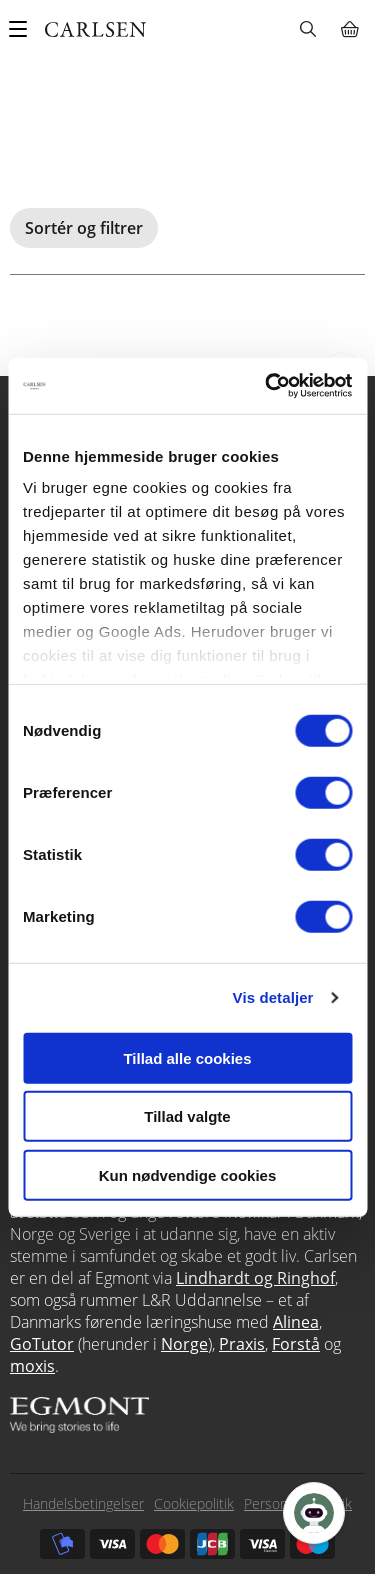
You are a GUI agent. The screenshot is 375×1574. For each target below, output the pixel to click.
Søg (307, 29)
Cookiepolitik (194, 1503)
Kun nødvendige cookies (188, 1174)
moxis (32, 1366)
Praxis (242, 1344)
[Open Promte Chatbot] (314, 1513)
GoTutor (42, 1344)
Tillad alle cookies (187, 1057)
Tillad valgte (187, 1116)
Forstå (296, 1344)
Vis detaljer (273, 997)
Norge (184, 1344)
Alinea (296, 1322)
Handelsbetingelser (83, 1503)
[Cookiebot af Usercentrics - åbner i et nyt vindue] (267, 386)
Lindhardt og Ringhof (255, 1278)
